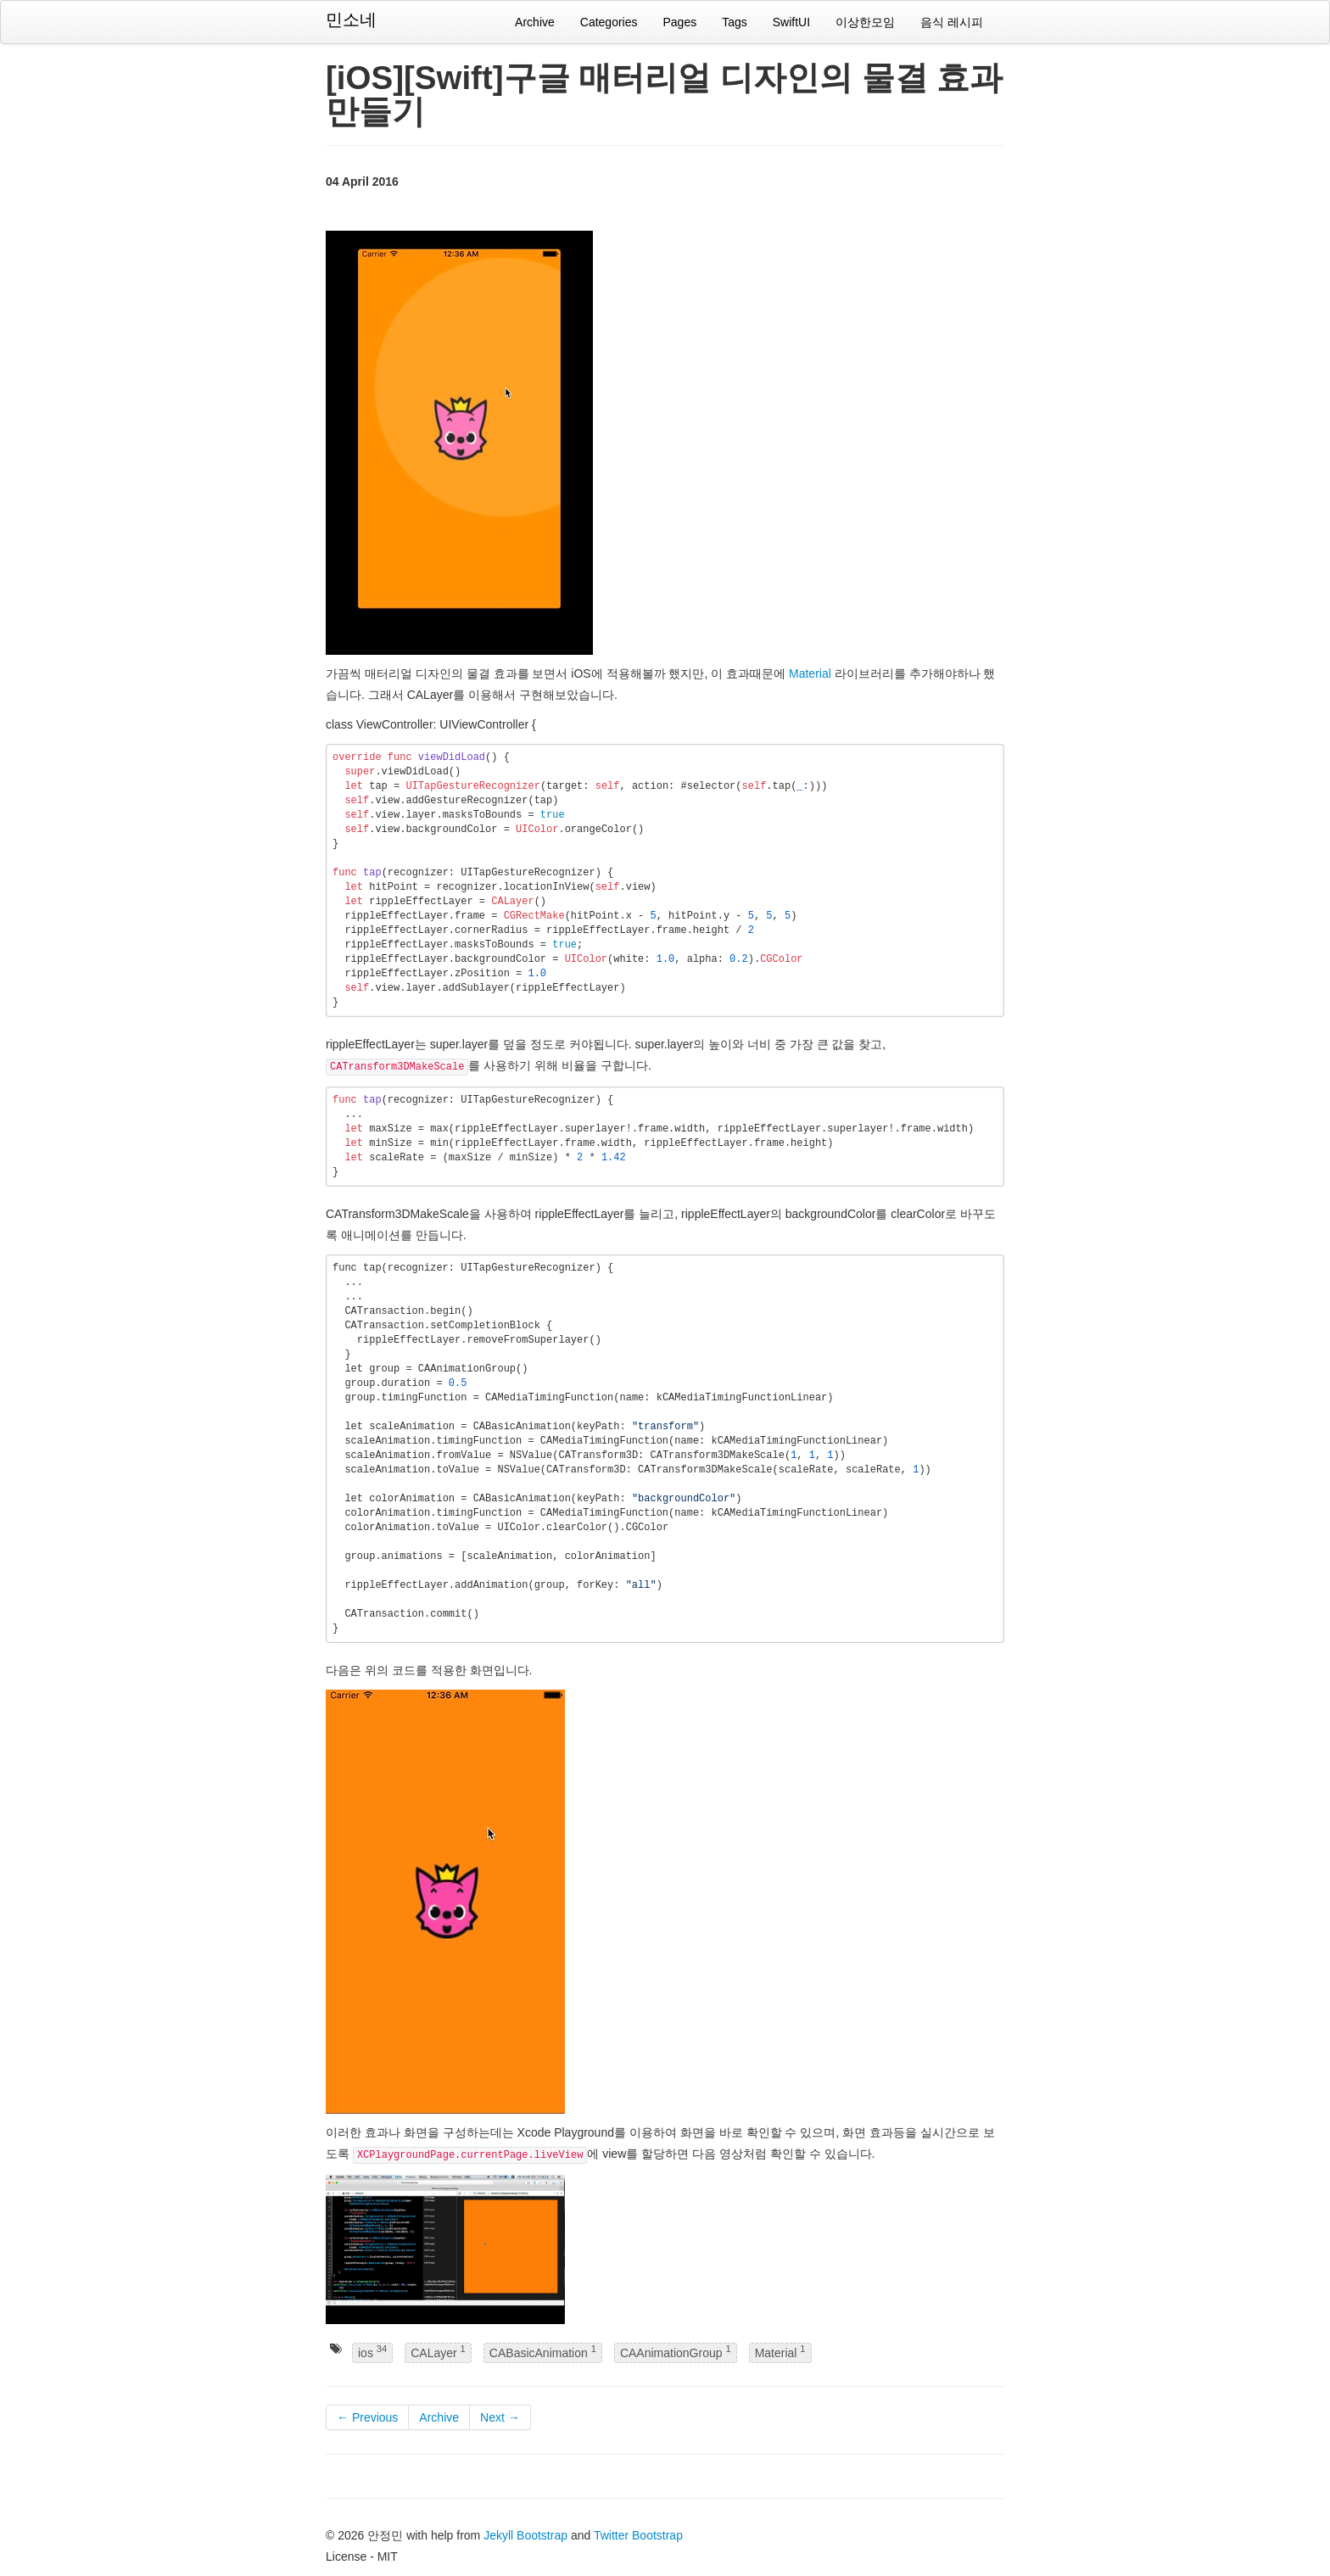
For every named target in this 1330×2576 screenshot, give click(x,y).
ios (372, 2352)
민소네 (351, 19)
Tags (734, 22)
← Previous (367, 2417)
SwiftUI (791, 22)
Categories (609, 22)
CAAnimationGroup (675, 2352)
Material (810, 673)
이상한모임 (865, 22)
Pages (679, 22)
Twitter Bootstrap (638, 2535)
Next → (500, 2417)
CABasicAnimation (542, 2352)
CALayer (438, 2352)
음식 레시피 (951, 22)
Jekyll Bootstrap (525, 2535)
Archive (535, 22)
